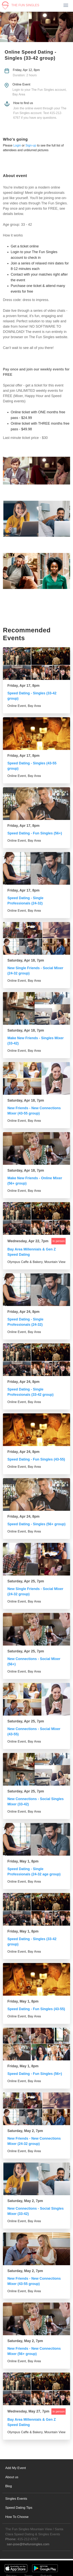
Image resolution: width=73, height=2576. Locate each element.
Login (17, 145)
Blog (8, 2486)
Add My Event (15, 2468)
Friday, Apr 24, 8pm (23, 1312)
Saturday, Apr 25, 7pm (25, 1581)
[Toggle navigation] (65, 5)
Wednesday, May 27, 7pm (28, 2411)
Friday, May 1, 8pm (23, 1861)
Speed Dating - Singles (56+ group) (36, 1524)
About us (11, 2477)
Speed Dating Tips (18, 2507)
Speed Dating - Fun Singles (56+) (34, 833)
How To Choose (17, 2517)
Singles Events (16, 2498)
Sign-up (31, 145)
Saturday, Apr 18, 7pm (25, 960)
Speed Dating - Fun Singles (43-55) (36, 1459)
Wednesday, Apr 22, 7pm (27, 1241)
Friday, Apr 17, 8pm (23, 686)
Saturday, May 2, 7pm (25, 2131)
